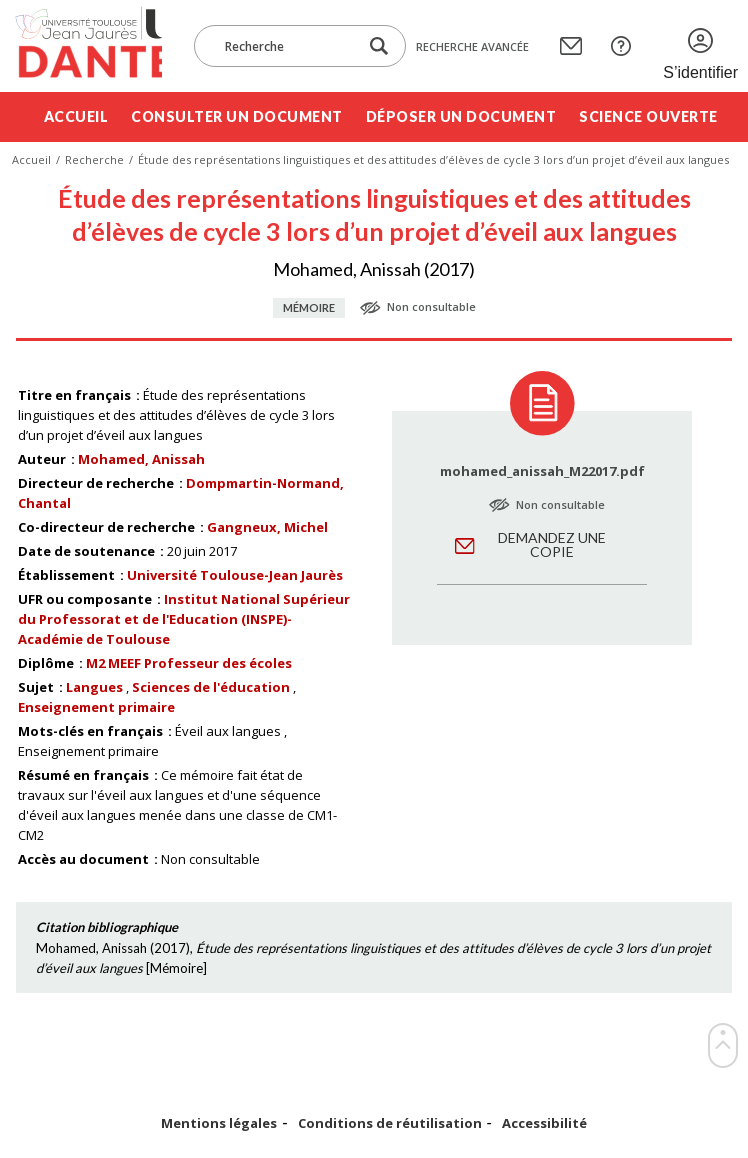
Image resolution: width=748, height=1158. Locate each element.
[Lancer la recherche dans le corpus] (379, 46)
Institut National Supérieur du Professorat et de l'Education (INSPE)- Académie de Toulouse (184, 619)
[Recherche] (286, 46)
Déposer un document (461, 116)
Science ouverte (648, 116)
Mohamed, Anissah (141, 459)
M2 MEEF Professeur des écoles (189, 663)
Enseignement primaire (96, 707)
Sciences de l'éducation (211, 687)
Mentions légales (219, 1123)
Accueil (76, 116)
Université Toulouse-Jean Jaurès (235, 575)
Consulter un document (237, 116)
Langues (94, 687)
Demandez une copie (552, 544)
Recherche (94, 159)
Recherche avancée (472, 46)
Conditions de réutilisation (390, 1123)
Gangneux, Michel (267, 527)
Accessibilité (544, 1123)
